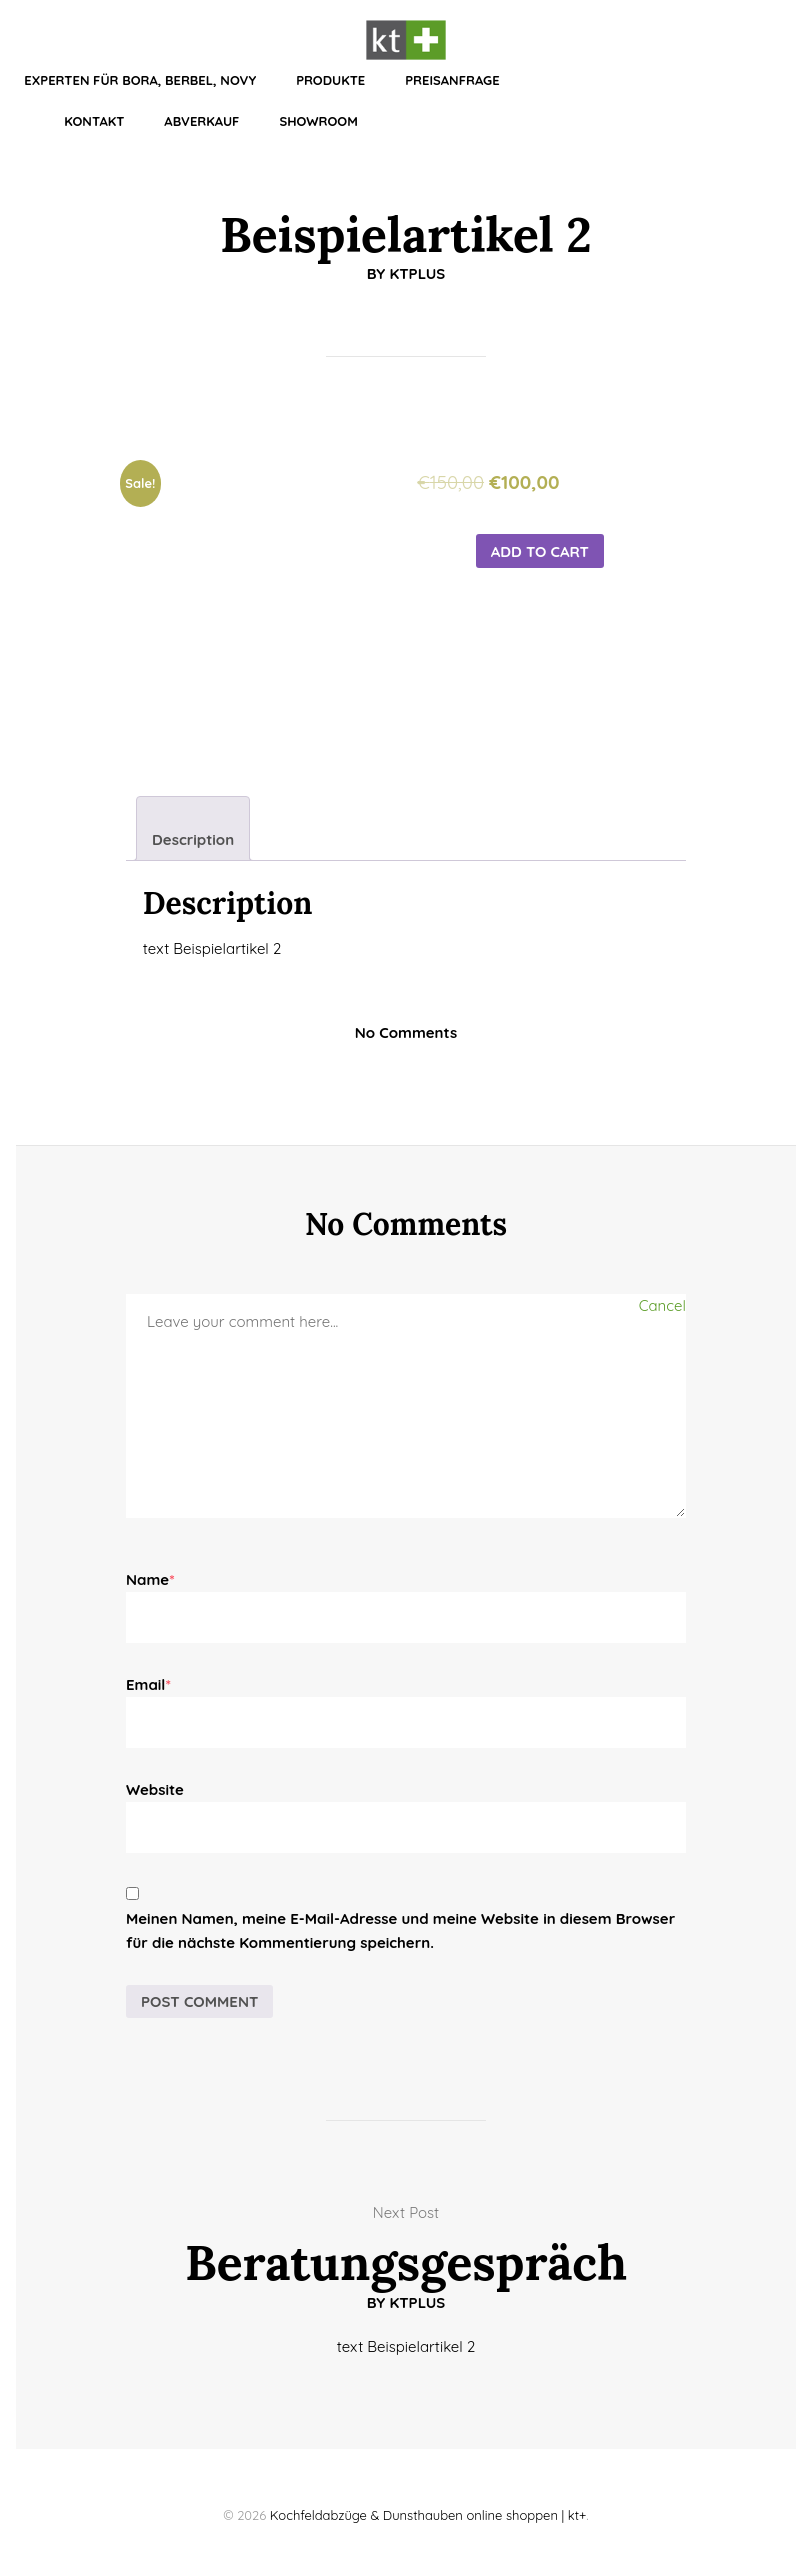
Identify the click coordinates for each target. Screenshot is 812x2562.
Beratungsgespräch (406, 2262)
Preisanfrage (452, 80)
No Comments (406, 1032)
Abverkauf (201, 121)
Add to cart (540, 551)
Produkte (330, 80)
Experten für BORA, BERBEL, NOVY (140, 80)
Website (155, 1789)
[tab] (193, 828)
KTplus (417, 273)
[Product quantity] (444, 583)
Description (193, 839)
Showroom (318, 121)
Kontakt (94, 121)
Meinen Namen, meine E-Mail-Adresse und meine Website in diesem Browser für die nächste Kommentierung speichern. (400, 1930)
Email (148, 1684)
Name (150, 1579)
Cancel (662, 1305)
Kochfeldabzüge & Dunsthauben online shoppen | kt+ (428, 2515)
